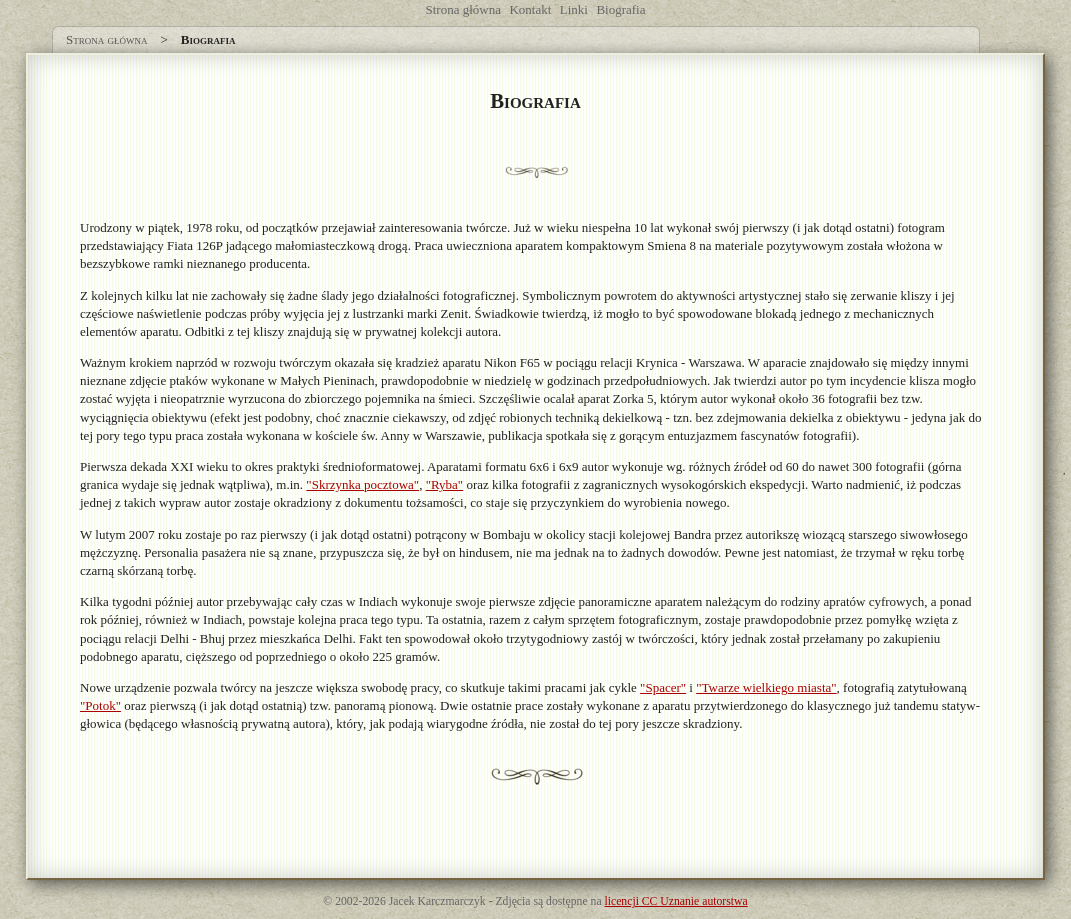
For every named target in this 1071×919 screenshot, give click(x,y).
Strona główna (463, 9)
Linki (574, 9)
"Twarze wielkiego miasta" (766, 687)
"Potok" (100, 705)
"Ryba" (445, 484)
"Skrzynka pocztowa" (362, 484)
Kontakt (530, 9)
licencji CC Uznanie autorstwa (676, 901)
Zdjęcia (512, 901)
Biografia (620, 9)
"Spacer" (663, 687)
